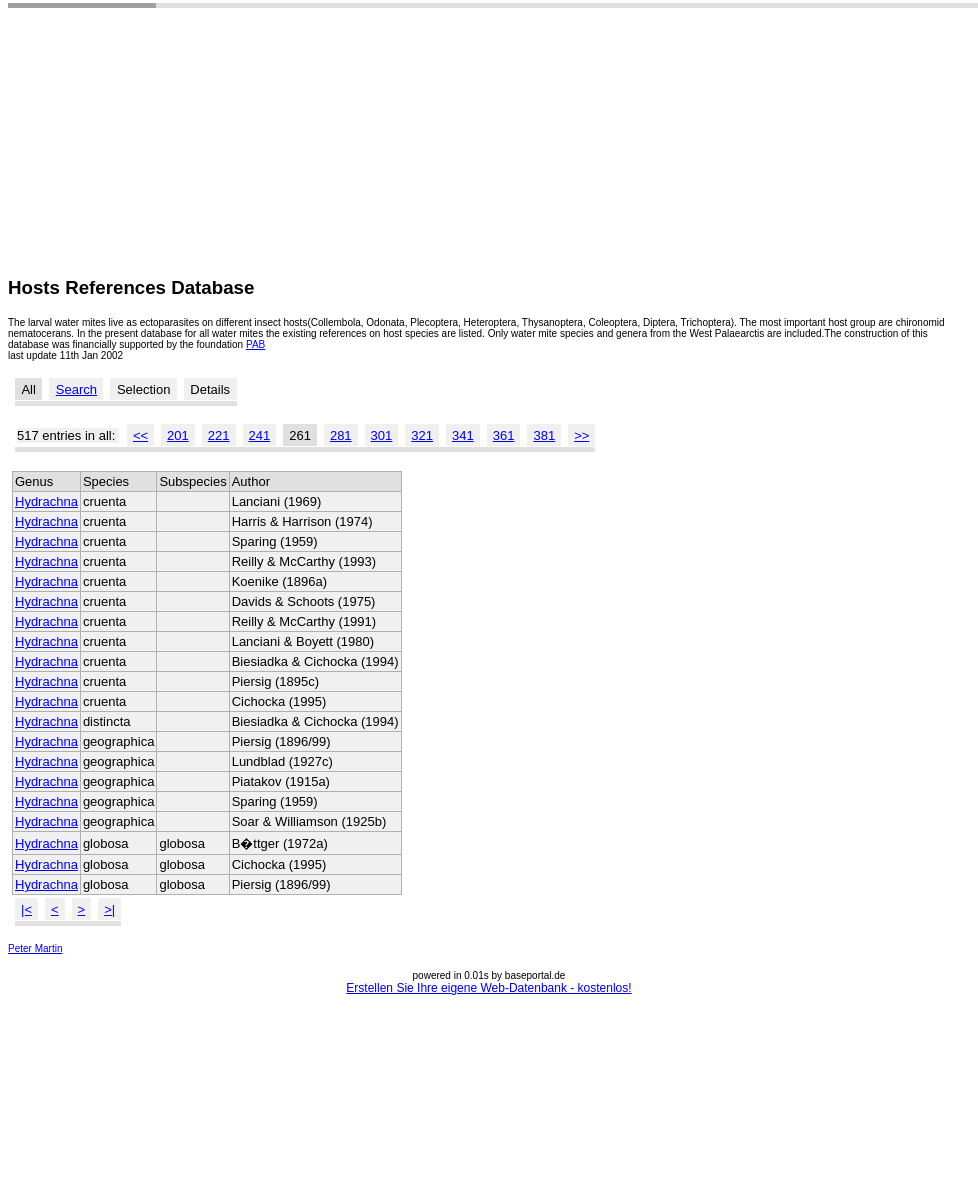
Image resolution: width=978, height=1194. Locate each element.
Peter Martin (35, 948)
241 (260, 435)
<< (140, 435)
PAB (255, 344)
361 (504, 435)
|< (26, 909)
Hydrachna (46, 501)
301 (382, 435)
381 (544, 435)
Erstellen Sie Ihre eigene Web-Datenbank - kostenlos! (488, 988)
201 (178, 435)
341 (463, 435)
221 (219, 435)
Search (76, 389)
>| (109, 909)
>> (581, 435)
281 (341, 435)
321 (422, 435)
